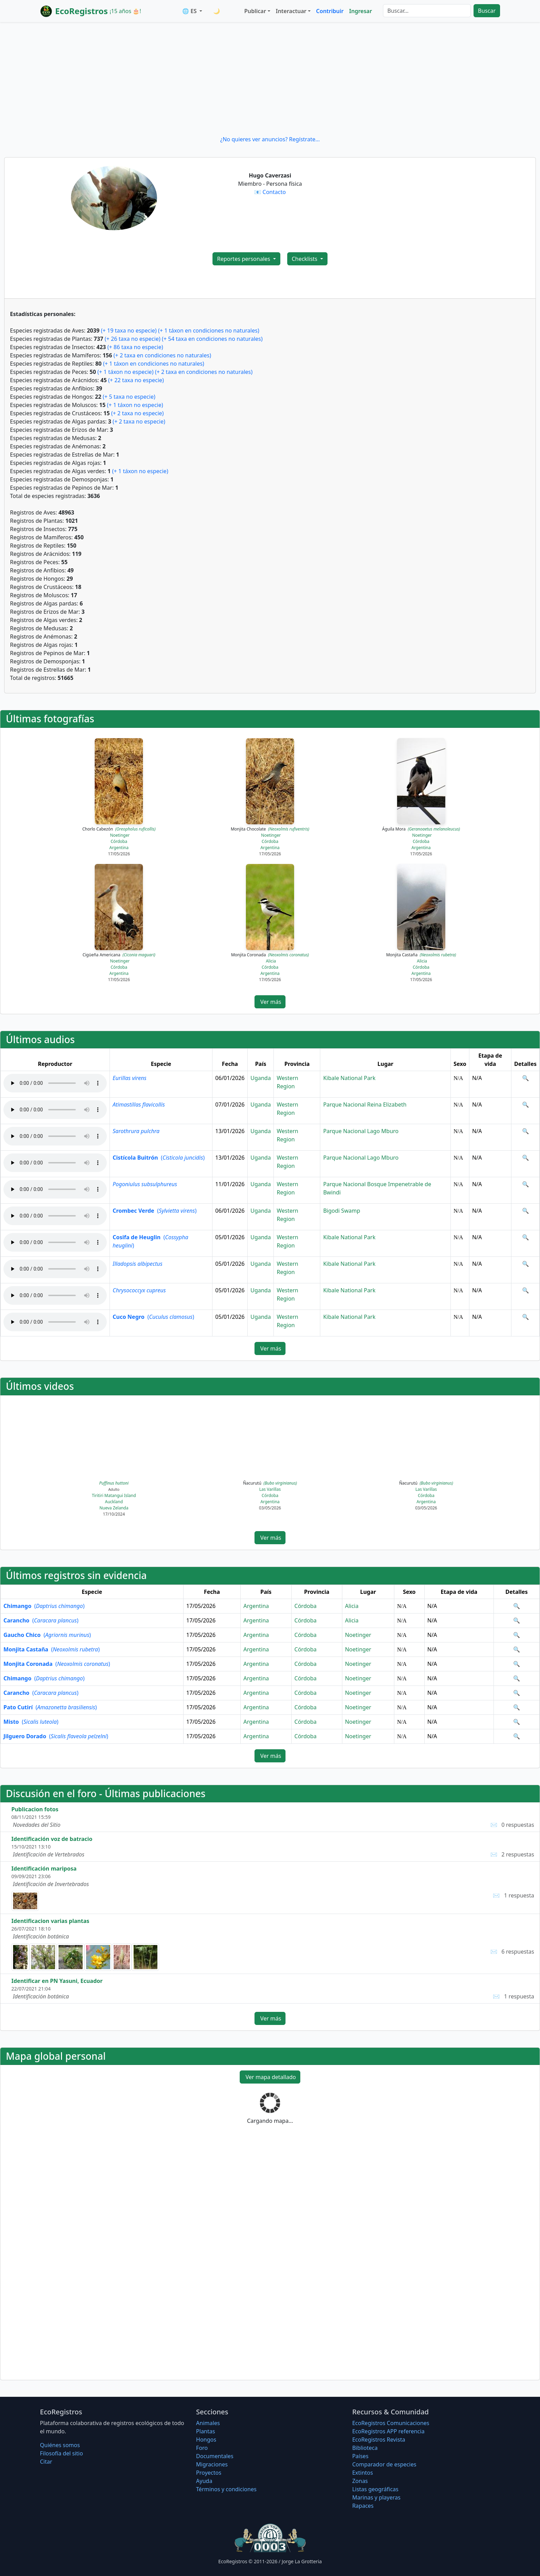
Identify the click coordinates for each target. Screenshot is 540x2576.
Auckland (114, 1502)
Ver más (270, 1002)
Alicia (271, 961)
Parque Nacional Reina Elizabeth (364, 1104)
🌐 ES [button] (190, 11)
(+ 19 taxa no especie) (129, 330)
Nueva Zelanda (114, 1508)
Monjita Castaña (421, 955)
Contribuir (330, 11)
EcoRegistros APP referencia (388, 2431)
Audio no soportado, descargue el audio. (55, 1083)
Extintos (362, 2472)
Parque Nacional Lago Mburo (360, 1131)
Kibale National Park (349, 1078)
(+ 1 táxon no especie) (125, 372)
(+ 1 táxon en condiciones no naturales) (208, 330)
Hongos (206, 2439)
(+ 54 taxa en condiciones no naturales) (212, 339)
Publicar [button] (255, 11)
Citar (46, 2461)
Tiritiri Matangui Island (114, 1495)
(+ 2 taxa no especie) (137, 413)
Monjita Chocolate (270, 829)
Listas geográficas (375, 2489)
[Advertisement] (270, 78)
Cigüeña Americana (119, 955)
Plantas (205, 2431)
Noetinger (119, 835)
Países (360, 2456)
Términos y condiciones (226, 2489)
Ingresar (360, 11)
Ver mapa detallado (270, 2077)
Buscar (487, 10)
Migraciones (212, 2464)
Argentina (119, 848)
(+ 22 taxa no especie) (136, 380)
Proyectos (208, 2472)
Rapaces (363, 2505)
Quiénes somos (60, 2445)
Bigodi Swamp (341, 1210)
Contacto (274, 192)
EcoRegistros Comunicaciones (390, 2423)
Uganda (260, 1078)
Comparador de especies (384, 2464)
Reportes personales (244, 259)
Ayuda (204, 2481)
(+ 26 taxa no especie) (132, 339)
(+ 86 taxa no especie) (135, 347)
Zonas (360, 2481)
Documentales (214, 2456)
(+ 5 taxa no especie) (129, 396)
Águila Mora (421, 829)
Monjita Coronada (270, 955)
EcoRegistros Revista (378, 2439)
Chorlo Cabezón (119, 829)
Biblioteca (365, 2448)
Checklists (305, 259)
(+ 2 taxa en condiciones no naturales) (162, 355)
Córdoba (119, 841)
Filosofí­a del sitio (61, 2453)
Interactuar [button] (291, 11)
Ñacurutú (270, 1483)
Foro (202, 2448)
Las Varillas (270, 1489)
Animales (208, 2423)
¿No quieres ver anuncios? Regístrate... (270, 139)
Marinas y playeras (376, 2497)
